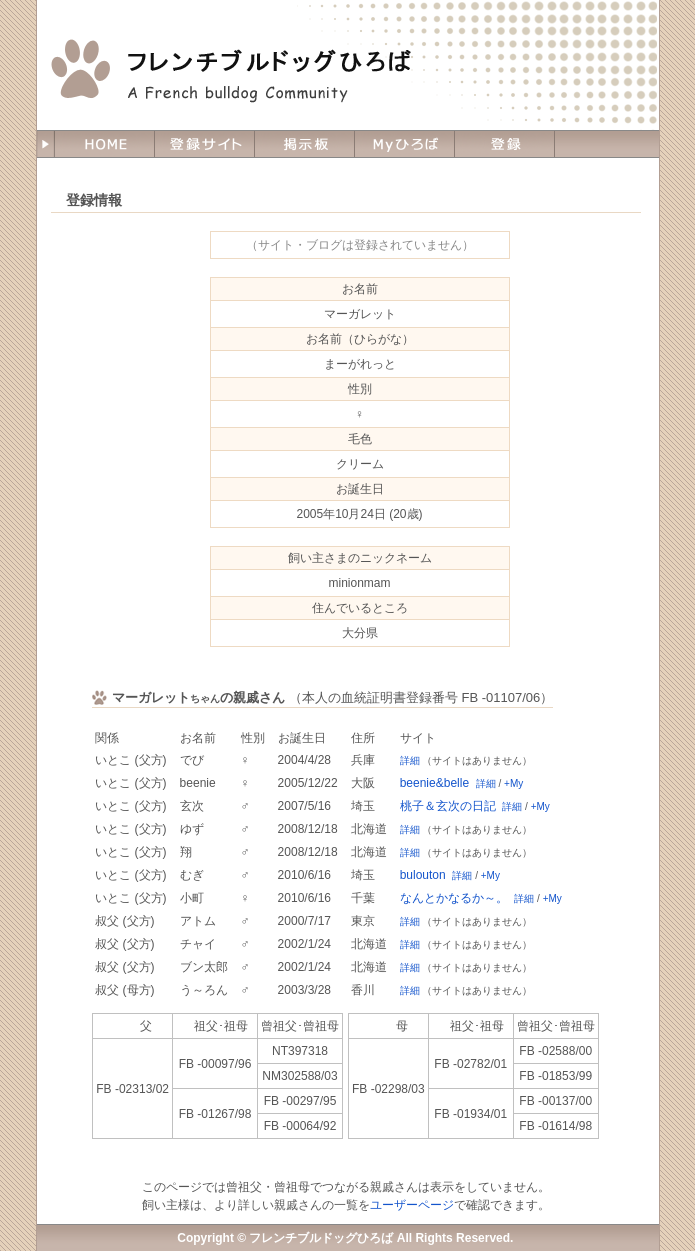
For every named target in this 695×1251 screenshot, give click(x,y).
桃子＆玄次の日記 (448, 806)
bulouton (423, 875)
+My (513, 783)
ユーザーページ (412, 1205)
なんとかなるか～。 (454, 898)
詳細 (410, 760)
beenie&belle (434, 783)
